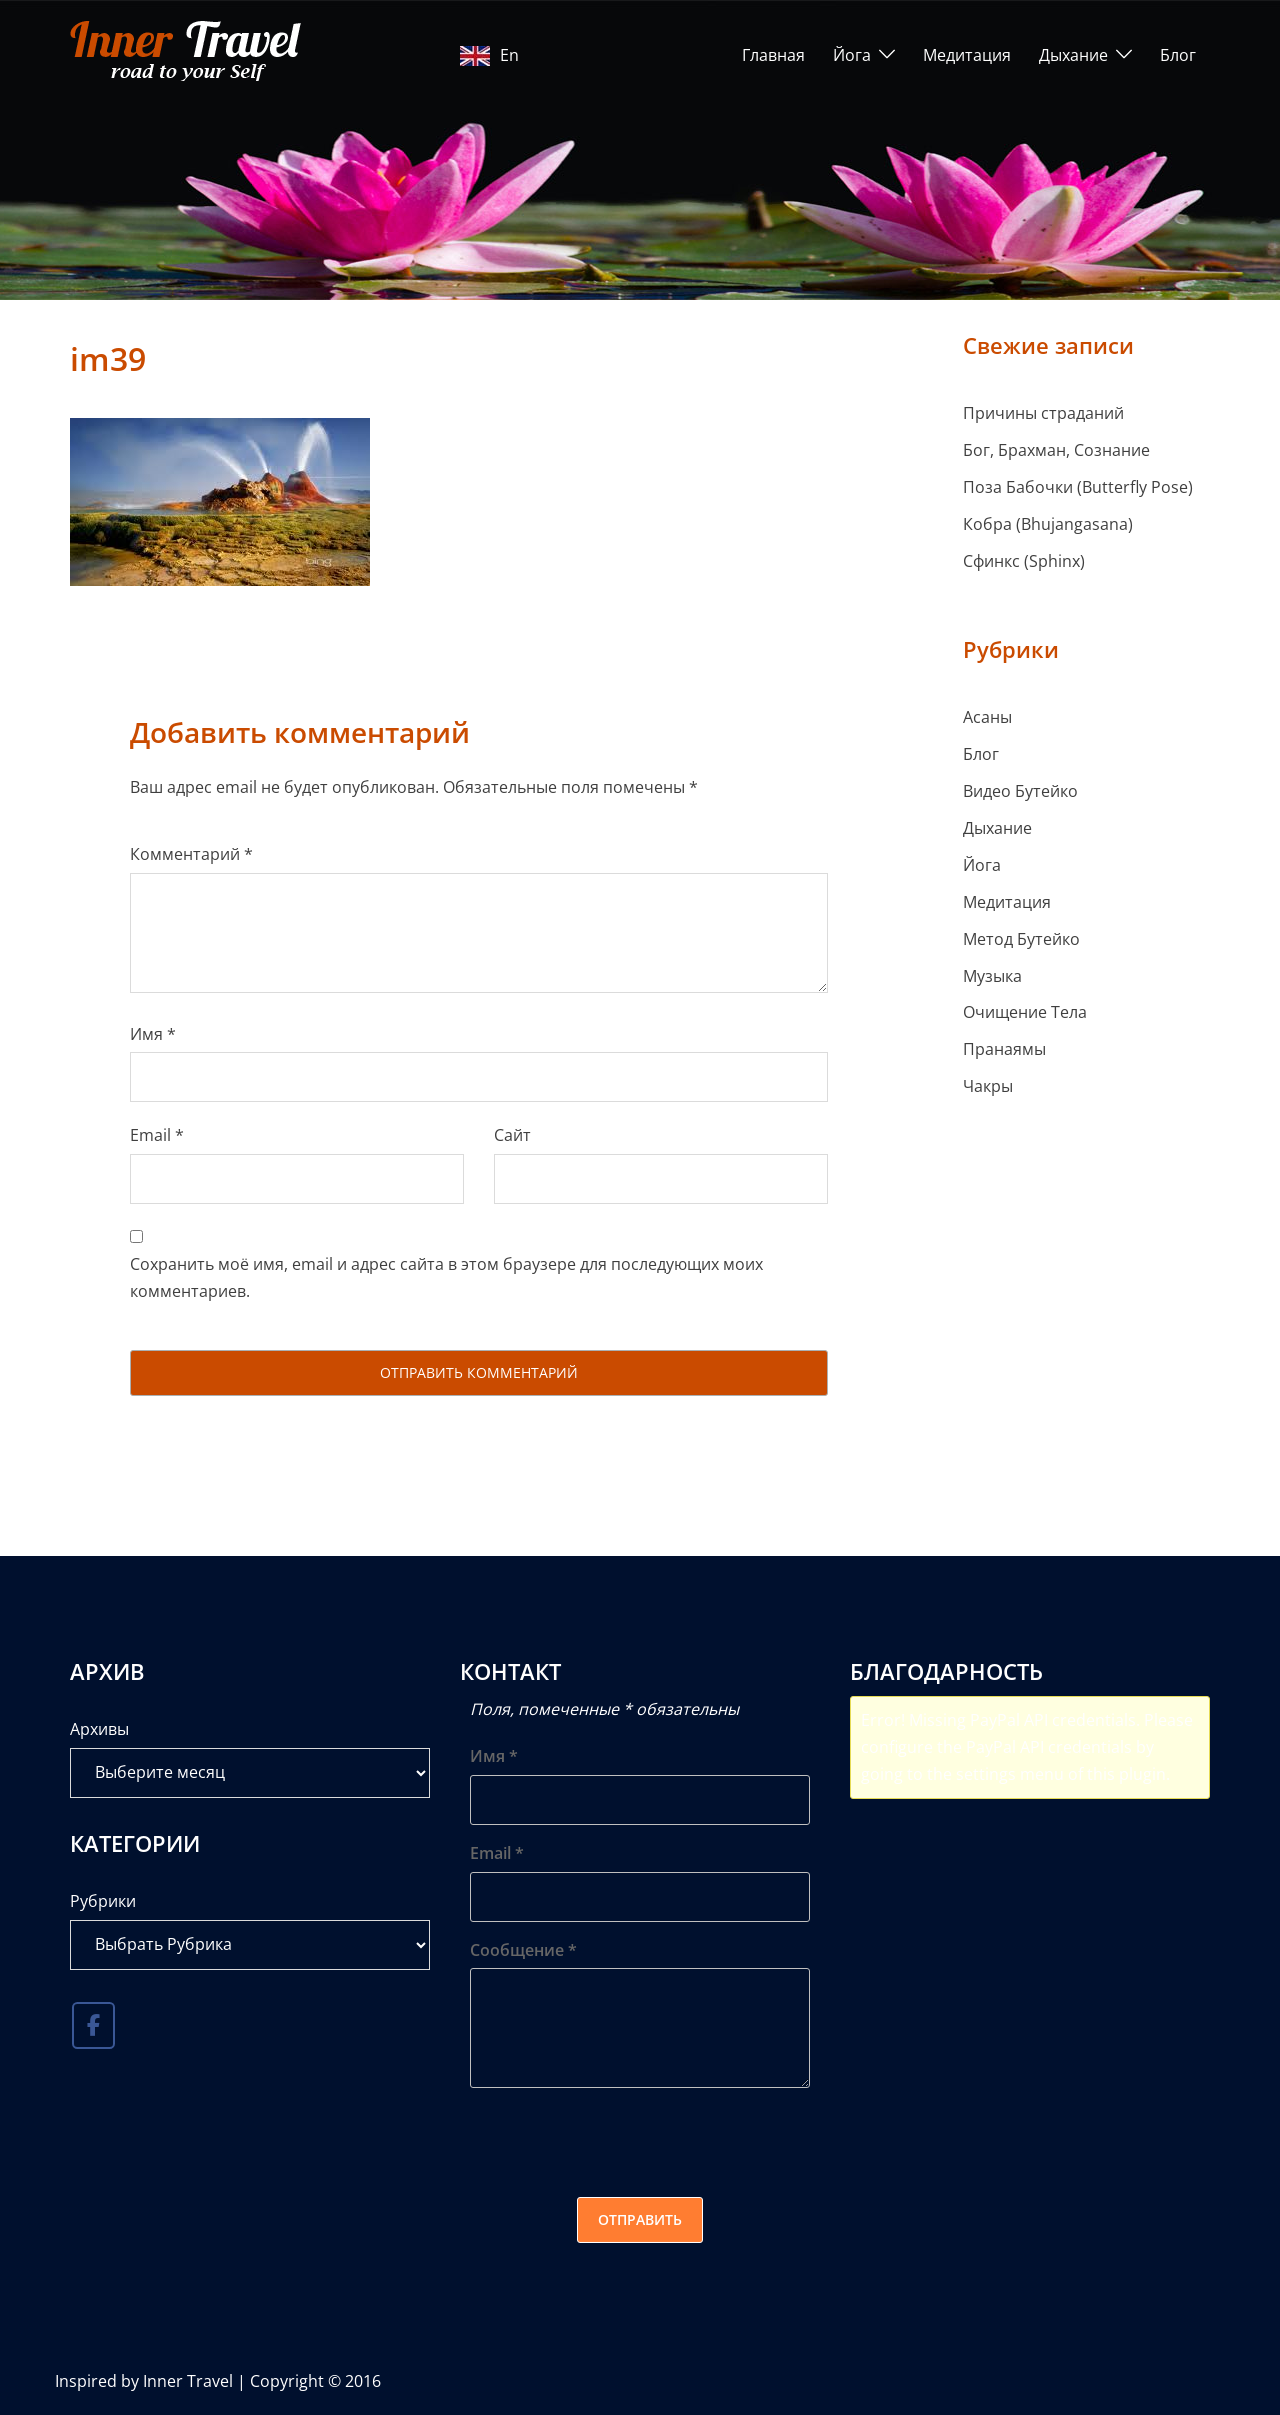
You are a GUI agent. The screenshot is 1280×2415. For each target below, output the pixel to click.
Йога (852, 55)
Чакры (988, 1086)
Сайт (512, 1135)
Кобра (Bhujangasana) (1048, 524)
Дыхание (1073, 55)
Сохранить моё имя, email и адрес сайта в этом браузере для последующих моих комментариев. (446, 1277)
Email (157, 1135)
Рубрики (103, 1901)
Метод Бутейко (1021, 939)
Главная (773, 55)
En (489, 55)
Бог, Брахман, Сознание (1056, 450)
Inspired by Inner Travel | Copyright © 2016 (218, 2381)
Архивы (99, 1729)
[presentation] (622, 2142)
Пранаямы (1004, 1049)
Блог (1178, 55)
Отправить (640, 2219)
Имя (153, 1034)
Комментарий (191, 854)
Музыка (992, 976)
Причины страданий (1043, 413)
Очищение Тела (1025, 1012)
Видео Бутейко (1020, 791)
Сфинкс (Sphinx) (1024, 561)
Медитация (967, 55)
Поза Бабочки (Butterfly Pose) (1078, 487)
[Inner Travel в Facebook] (93, 2026)
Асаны (987, 717)
